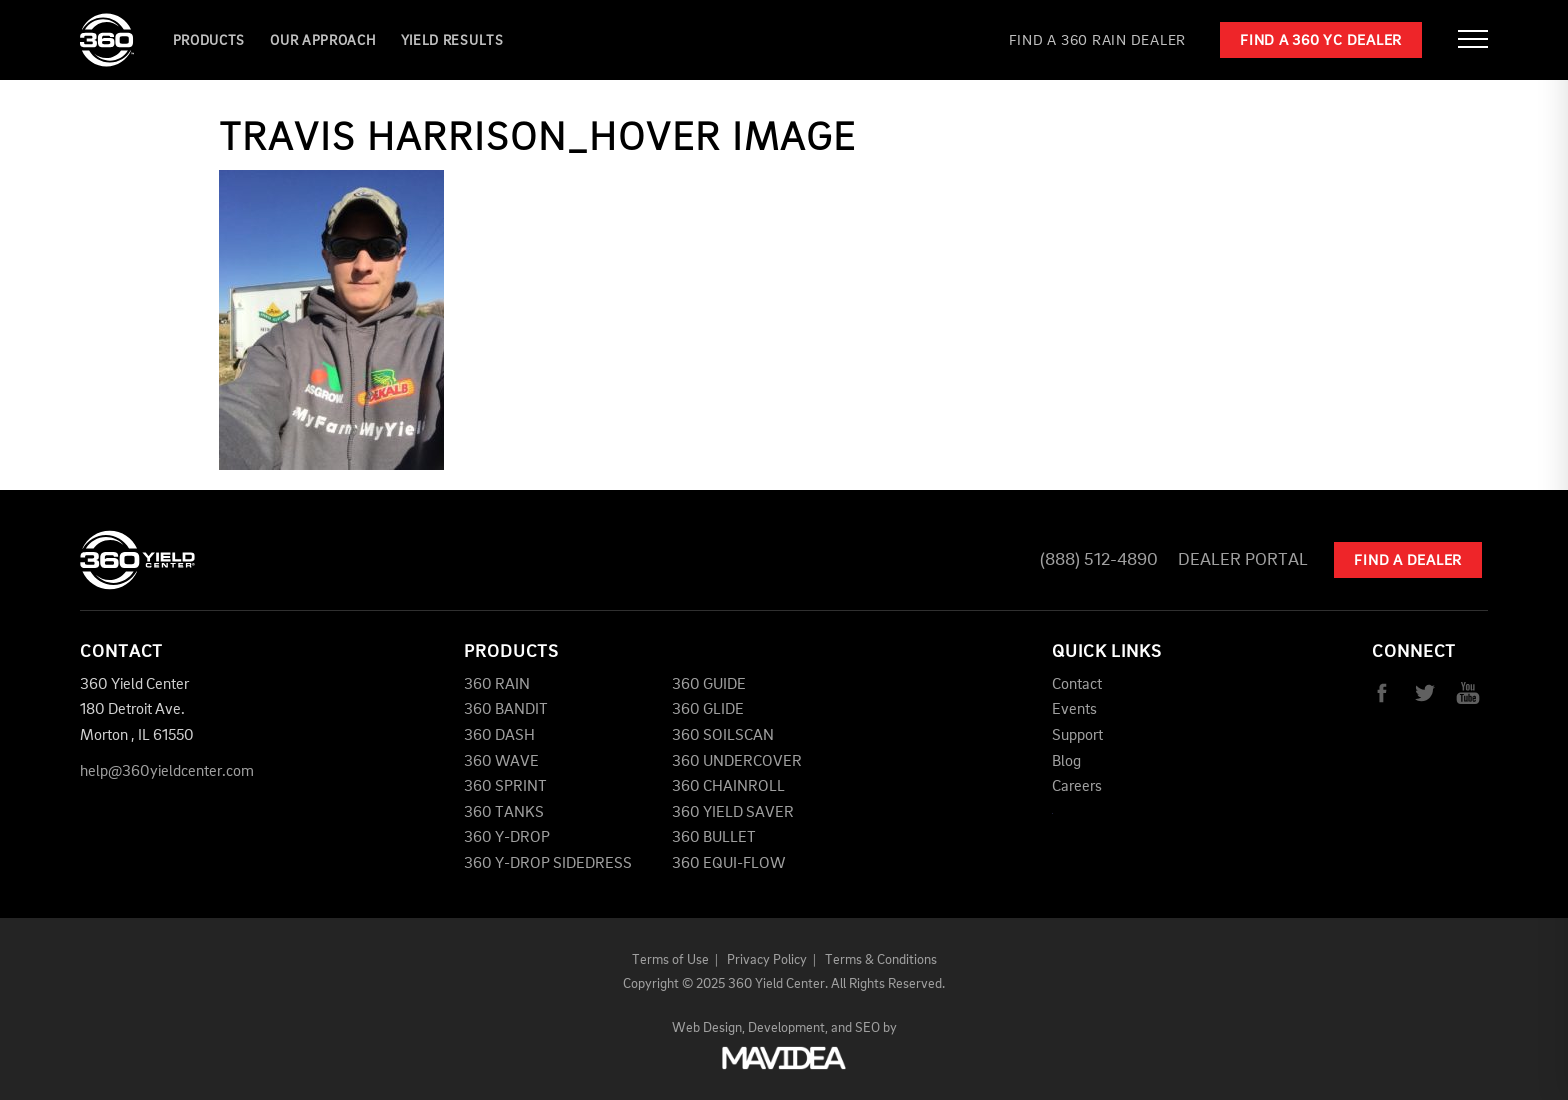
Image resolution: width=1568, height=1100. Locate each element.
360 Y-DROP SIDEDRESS (548, 864)
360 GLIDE (708, 710)
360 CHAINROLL (728, 787)
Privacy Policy (767, 960)
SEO (867, 1028)
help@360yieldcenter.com (167, 772)
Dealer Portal (1243, 560)
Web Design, (708, 1028)
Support (1077, 736)
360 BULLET (714, 838)
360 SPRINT (505, 787)
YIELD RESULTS (452, 41)
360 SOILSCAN (723, 736)
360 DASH (499, 736)
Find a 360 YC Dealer (1321, 41)
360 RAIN (497, 685)
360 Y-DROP (507, 838)
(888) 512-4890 (1099, 560)
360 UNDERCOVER (737, 762)
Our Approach (322, 41)
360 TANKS (504, 813)
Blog (1066, 762)
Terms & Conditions (881, 960)
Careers (1077, 787)
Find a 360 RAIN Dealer (1098, 41)
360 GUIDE (709, 685)
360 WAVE (501, 762)
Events (1074, 710)
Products (209, 41)
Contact (1077, 685)
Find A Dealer (1408, 561)
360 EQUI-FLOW (728, 864)
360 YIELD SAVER (733, 813)
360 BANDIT (506, 710)
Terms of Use (670, 960)
